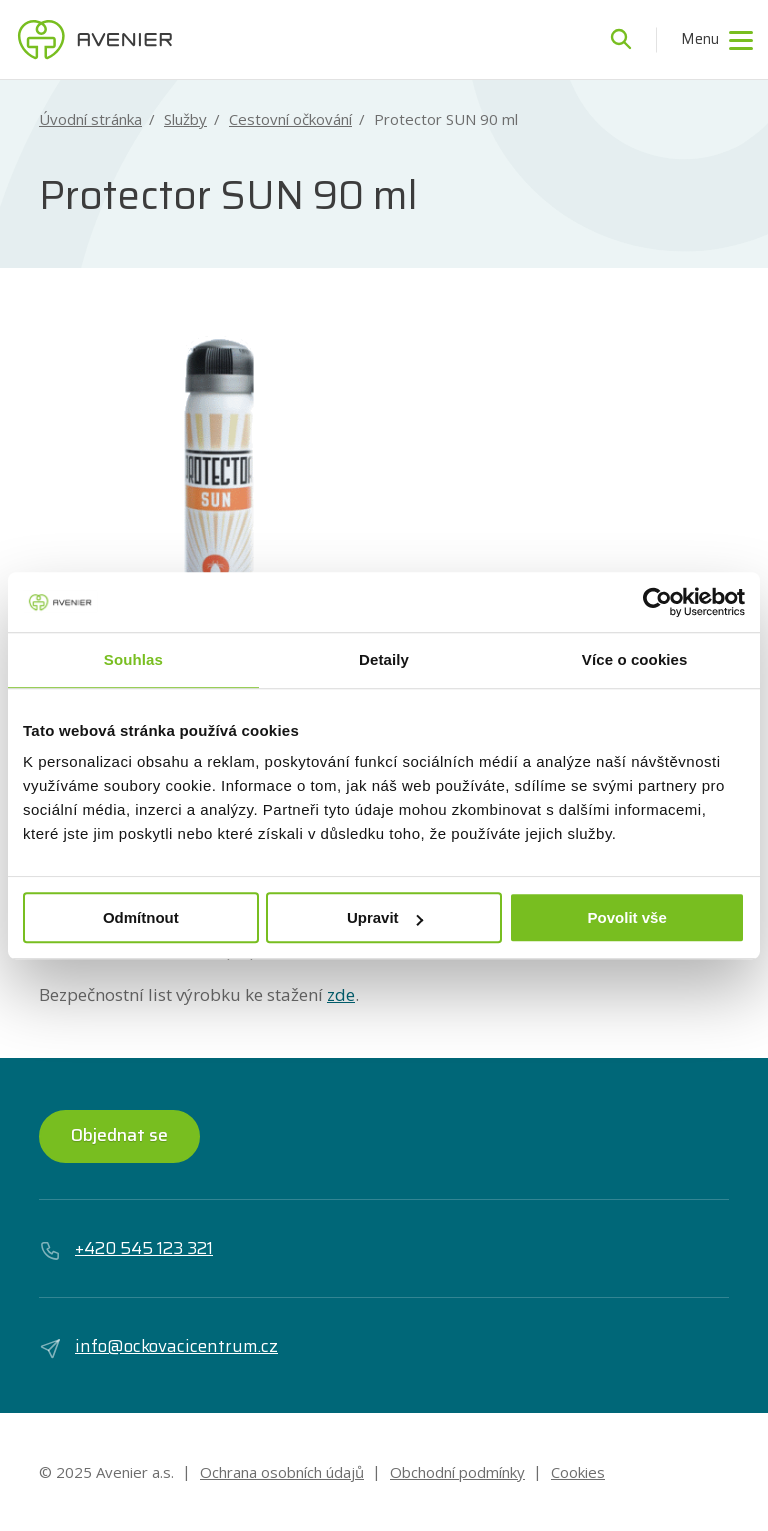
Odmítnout (141, 917)
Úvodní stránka (90, 119)
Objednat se (119, 1135)
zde (341, 994)
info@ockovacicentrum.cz (158, 1347)
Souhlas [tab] (133, 659)
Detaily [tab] (384, 659)
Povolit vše (627, 917)
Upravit (385, 917)
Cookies (578, 1472)
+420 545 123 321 (126, 1249)
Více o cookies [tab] (635, 659)
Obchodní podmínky (457, 1472)
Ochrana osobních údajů (282, 1472)
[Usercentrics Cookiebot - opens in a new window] (657, 602)
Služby (185, 119)
